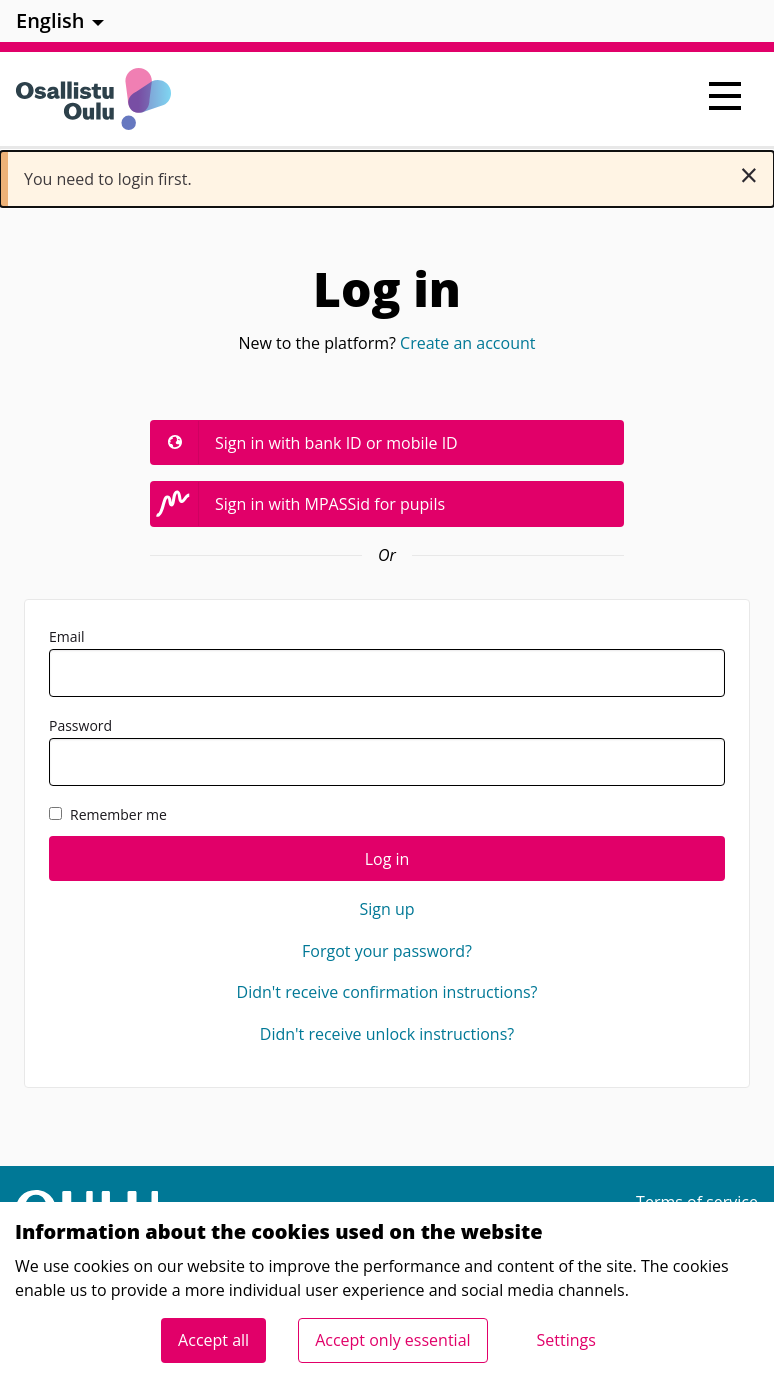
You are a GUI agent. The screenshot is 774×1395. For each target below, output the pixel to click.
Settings (566, 1340)
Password (387, 751)
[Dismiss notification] (749, 175)
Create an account (467, 343)
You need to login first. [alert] (391, 174)
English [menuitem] (50, 20)
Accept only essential (392, 1340)
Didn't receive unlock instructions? (387, 1034)
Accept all (213, 1340)
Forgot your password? (387, 951)
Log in (387, 859)
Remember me (108, 814)
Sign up (386, 909)
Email (387, 662)
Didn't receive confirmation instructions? (387, 992)
